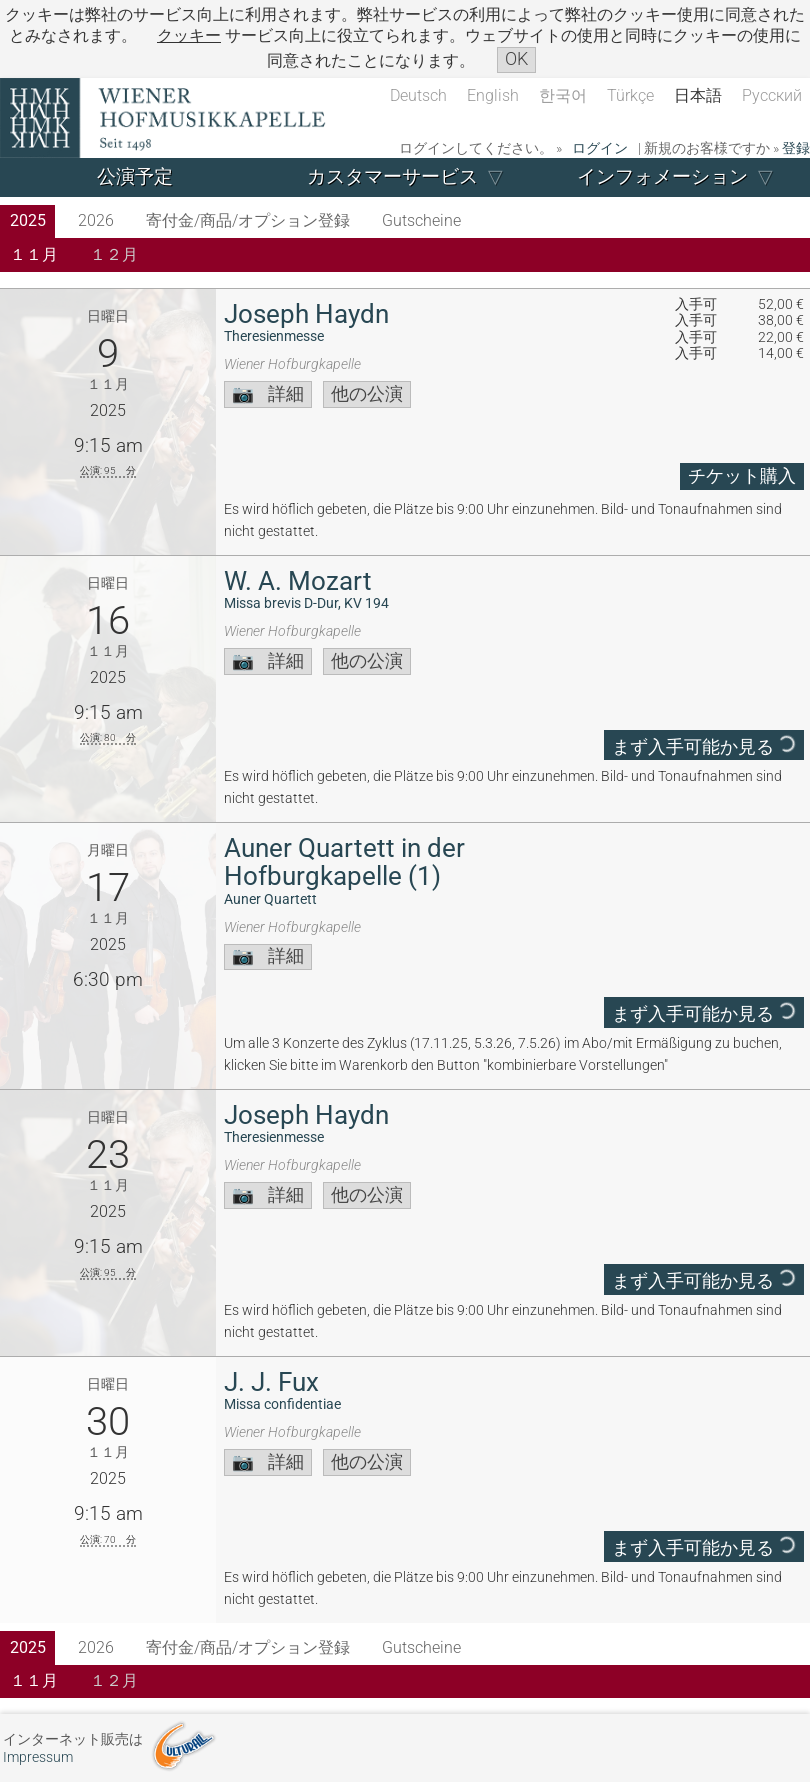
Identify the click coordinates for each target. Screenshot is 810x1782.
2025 (28, 220)
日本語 (698, 95)
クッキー (189, 35)
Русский (772, 95)
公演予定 (135, 176)
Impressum (38, 1757)
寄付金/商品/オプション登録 (248, 220)
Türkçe (630, 95)
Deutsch (418, 95)
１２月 (114, 254)
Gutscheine (421, 220)
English (493, 95)
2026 (96, 220)
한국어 (563, 95)
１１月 (34, 254)
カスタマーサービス (392, 176)
